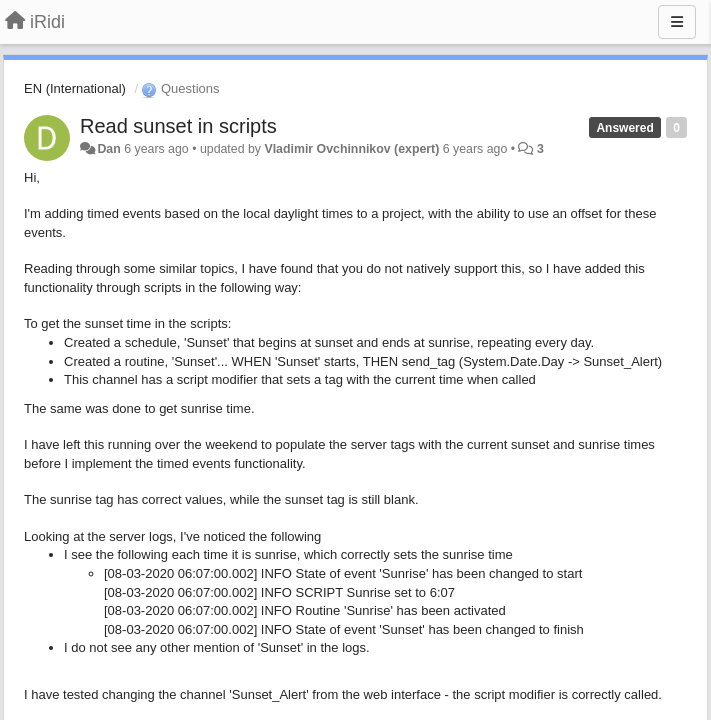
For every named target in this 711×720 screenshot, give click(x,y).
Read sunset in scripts (178, 126)
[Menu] (677, 22)
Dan (108, 149)
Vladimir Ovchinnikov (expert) (351, 149)
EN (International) (75, 88)
